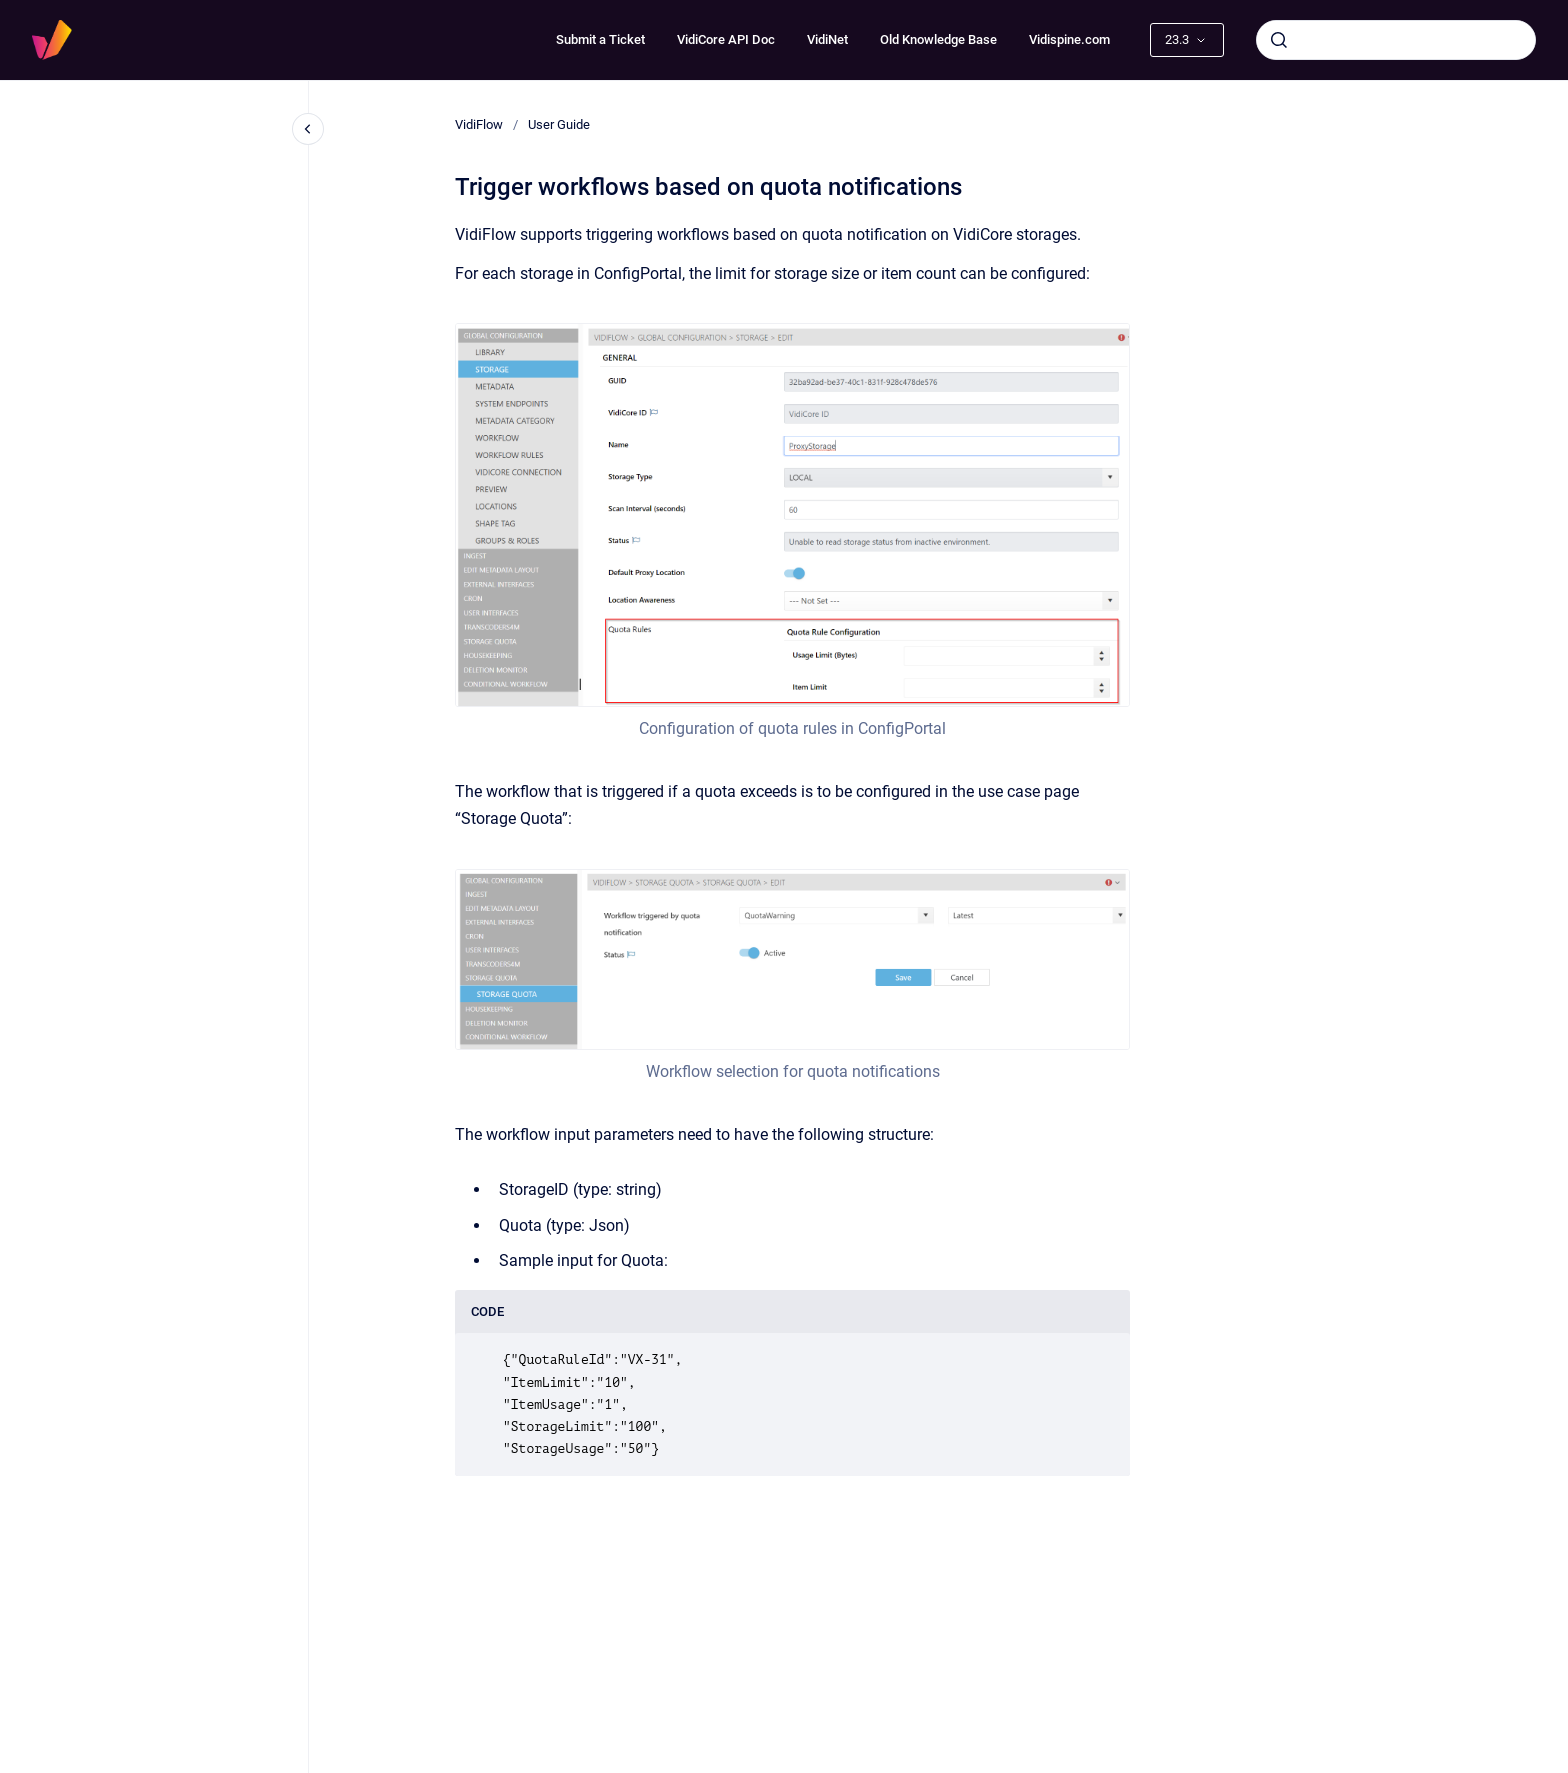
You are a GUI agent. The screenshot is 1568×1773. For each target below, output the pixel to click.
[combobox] (1396, 40)
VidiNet (827, 39)
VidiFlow (479, 124)
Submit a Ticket (600, 39)
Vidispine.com (1069, 39)
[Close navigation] (308, 129)
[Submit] (1279, 40)
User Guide (559, 124)
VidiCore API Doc (726, 39)
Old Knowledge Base (938, 39)
